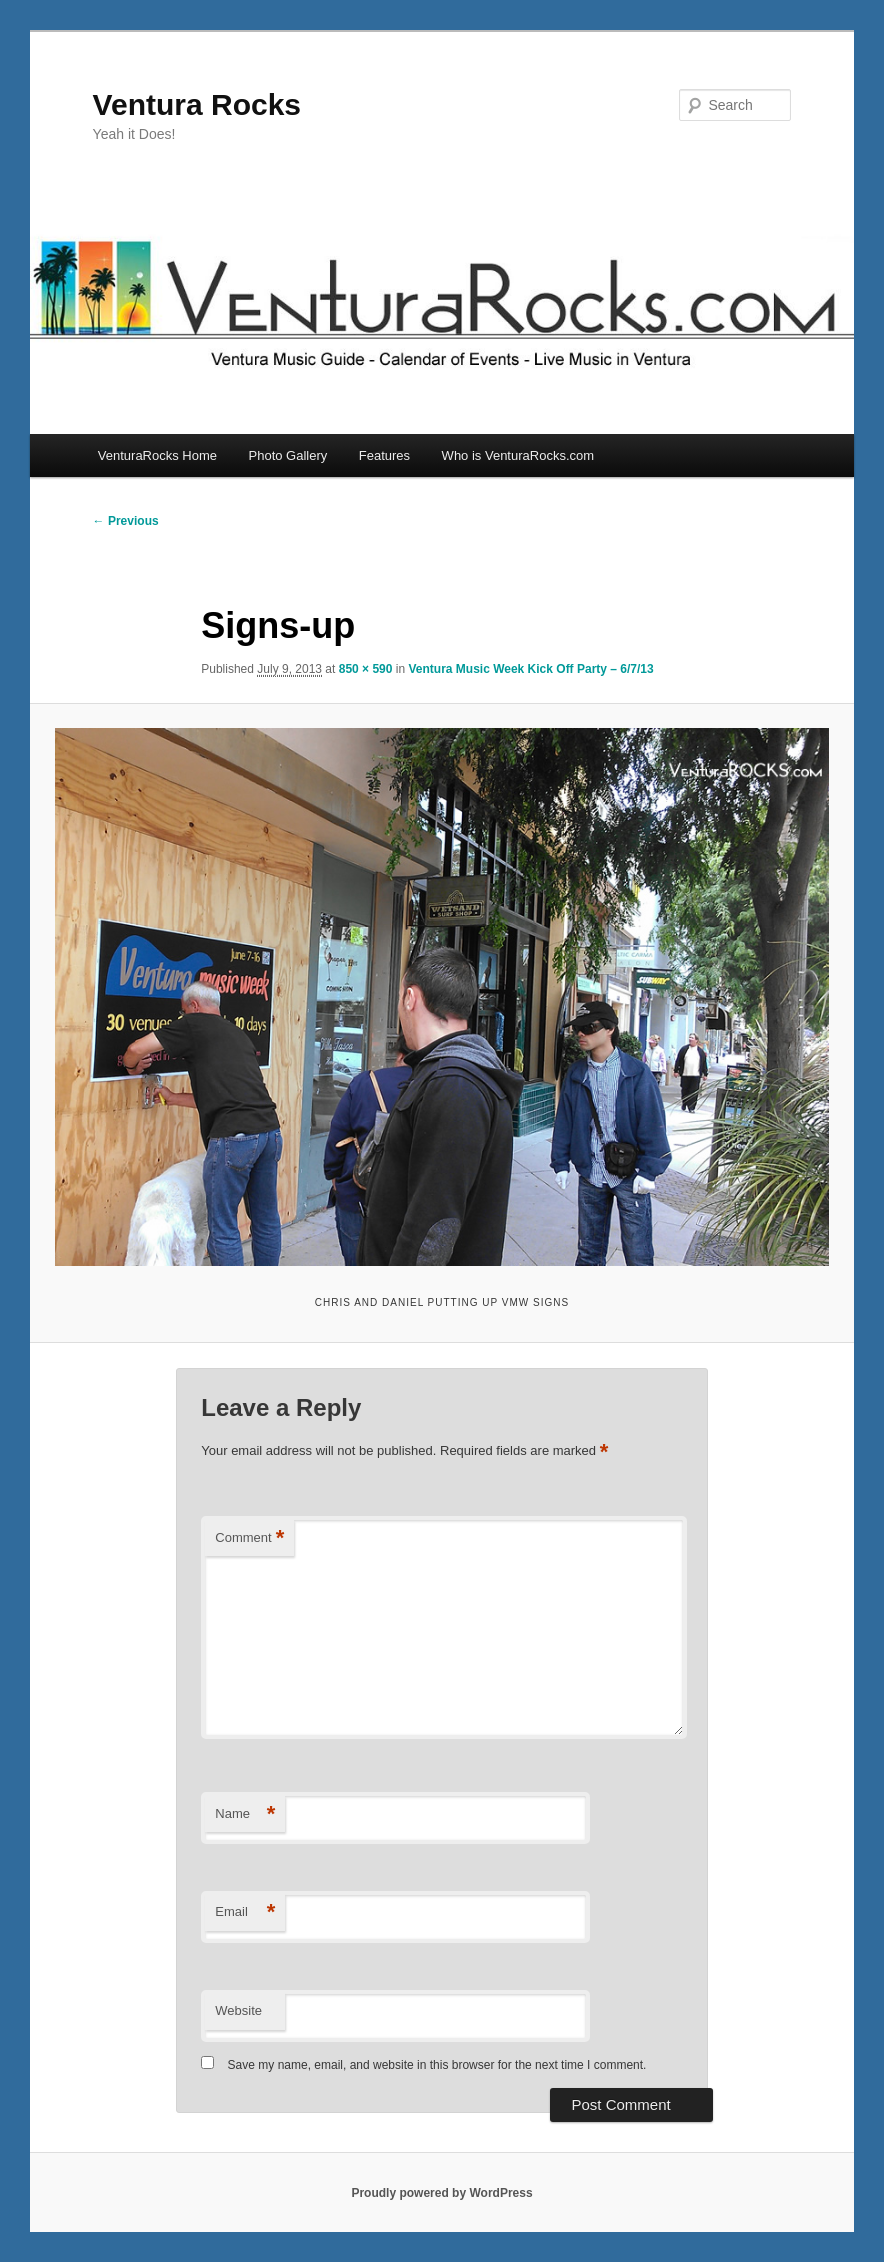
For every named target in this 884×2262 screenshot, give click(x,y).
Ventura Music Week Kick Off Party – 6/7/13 (530, 669)
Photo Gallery (288, 455)
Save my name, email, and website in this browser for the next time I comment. (437, 2065)
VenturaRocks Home (157, 455)
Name (245, 1814)
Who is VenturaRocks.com (518, 455)
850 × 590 (366, 669)
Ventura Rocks (197, 104)
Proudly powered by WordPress (441, 2193)
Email (245, 1912)
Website (238, 2010)
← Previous (126, 521)
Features (384, 455)
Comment (249, 1538)
